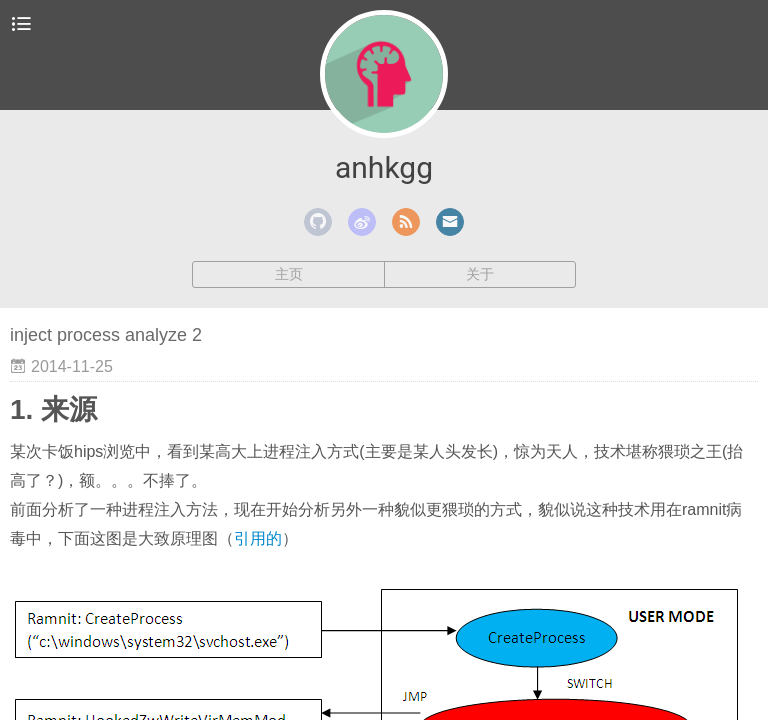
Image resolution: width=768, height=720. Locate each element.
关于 (480, 274)
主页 (289, 274)
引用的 (258, 538)
